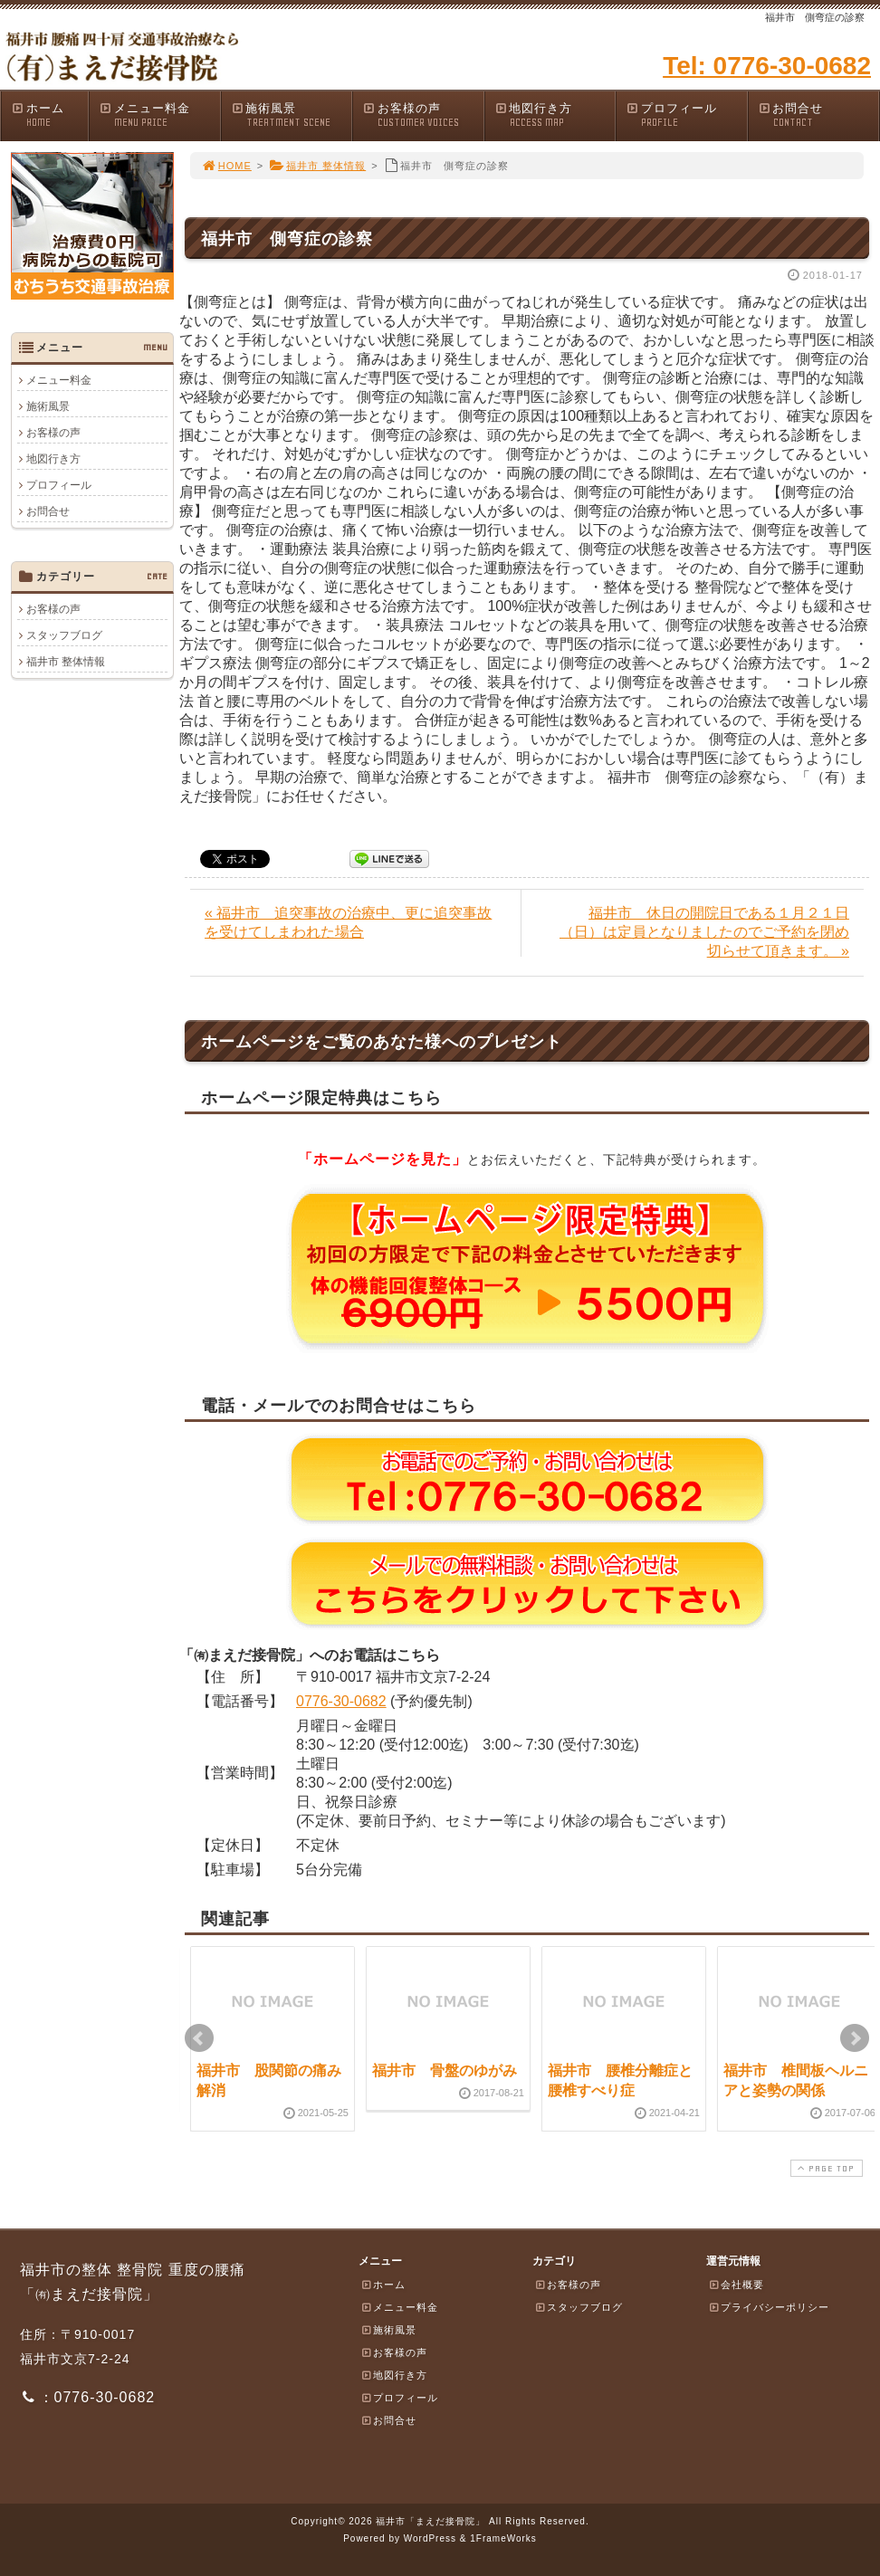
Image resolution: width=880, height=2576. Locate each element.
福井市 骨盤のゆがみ (444, 2070)
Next (854, 2038)
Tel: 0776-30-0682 (767, 66)
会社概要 (736, 2284)
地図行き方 (555, 115)
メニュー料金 (159, 115)
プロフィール (686, 115)
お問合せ (818, 115)
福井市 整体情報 (317, 165)
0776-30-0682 (341, 1701)
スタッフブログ (64, 635)
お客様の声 (422, 115)
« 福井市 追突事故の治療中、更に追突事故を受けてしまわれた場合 (348, 922)
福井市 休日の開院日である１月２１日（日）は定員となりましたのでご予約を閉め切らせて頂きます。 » (704, 932)
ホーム (49, 115)
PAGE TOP (825, 2168)
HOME (226, 165)
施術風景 (291, 115)
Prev (199, 2038)
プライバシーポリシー (768, 2307)
